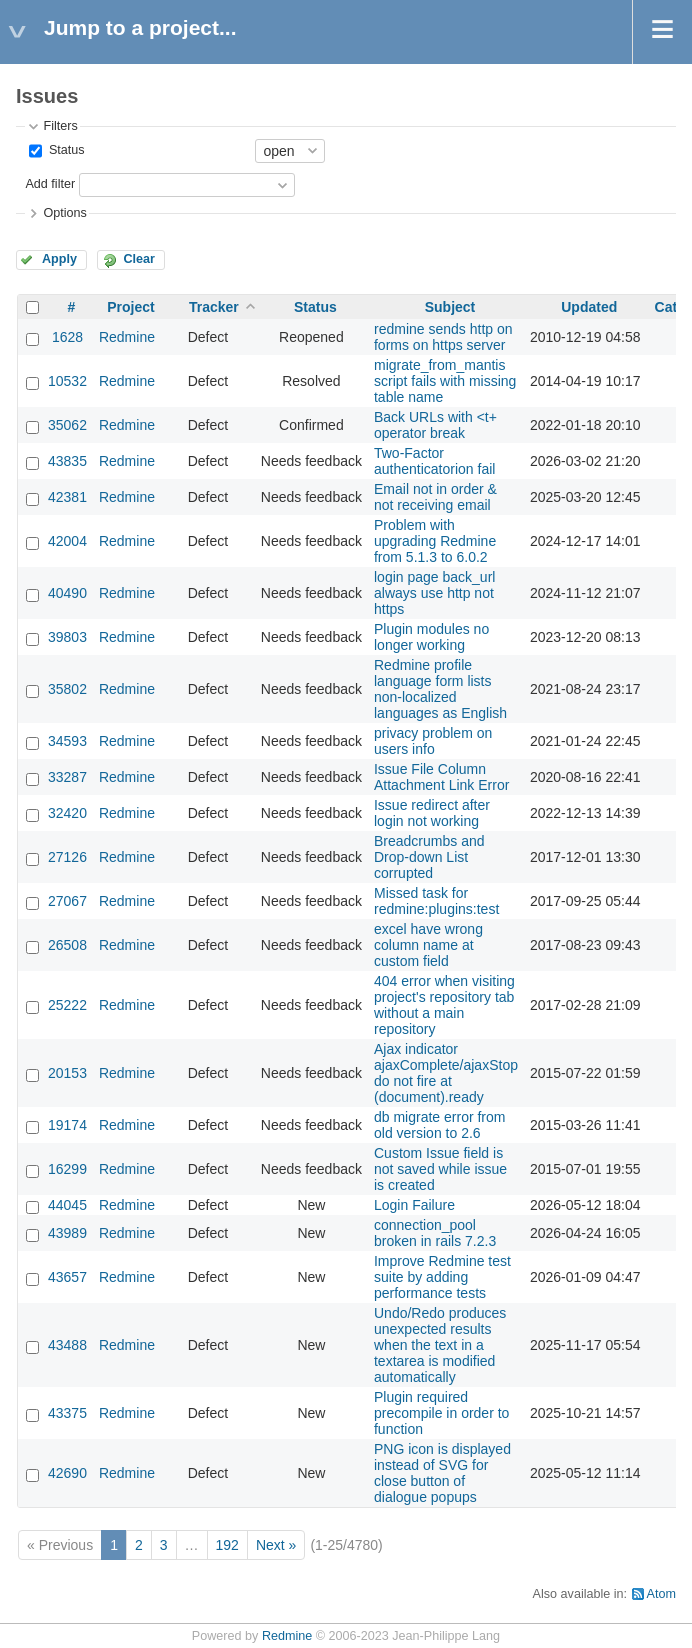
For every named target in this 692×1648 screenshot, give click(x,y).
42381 (67, 497)
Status (64, 150)
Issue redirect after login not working (432, 813)
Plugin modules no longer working (431, 637)
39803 (67, 637)
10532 (67, 381)
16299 (67, 1169)
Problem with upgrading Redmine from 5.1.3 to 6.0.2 (435, 541)
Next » (276, 1545)
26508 (67, 945)
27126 (67, 857)
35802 (67, 689)
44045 (67, 1205)
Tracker (214, 307)
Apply (59, 259)
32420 (67, 813)
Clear (139, 259)
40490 (67, 593)
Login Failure (414, 1205)
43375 (67, 1413)
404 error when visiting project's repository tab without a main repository (444, 1005)
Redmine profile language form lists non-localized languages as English (440, 689)
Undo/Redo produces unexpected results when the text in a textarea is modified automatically (440, 1345)
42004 (67, 541)
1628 (67, 337)
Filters (60, 126)
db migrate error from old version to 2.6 (439, 1125)
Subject (450, 307)
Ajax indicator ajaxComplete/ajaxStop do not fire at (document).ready (446, 1073)
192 (227, 1545)
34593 (67, 741)
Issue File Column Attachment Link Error (441, 777)
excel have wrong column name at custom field (428, 945)
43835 (67, 461)
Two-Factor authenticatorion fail (434, 461)
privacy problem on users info (433, 741)
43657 (67, 1277)
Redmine (127, 337)
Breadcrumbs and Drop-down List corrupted (429, 857)
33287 (67, 777)
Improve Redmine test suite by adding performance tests (442, 1277)
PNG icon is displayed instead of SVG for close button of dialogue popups (442, 1473)
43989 (67, 1233)
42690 (67, 1473)
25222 (67, 1005)
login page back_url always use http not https (434, 593)
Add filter (50, 184)
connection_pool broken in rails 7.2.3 (435, 1233)
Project (130, 307)
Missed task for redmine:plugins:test (436, 901)
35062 (67, 425)
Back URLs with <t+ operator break (435, 425)
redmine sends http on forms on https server (443, 337)
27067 (67, 901)
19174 (67, 1125)
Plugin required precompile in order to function (441, 1413)
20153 (67, 1073)
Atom (661, 1594)
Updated (589, 307)
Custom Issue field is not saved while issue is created (440, 1169)
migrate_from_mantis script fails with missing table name (445, 381)
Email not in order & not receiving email (435, 497)
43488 (67, 1345)
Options (64, 213)
